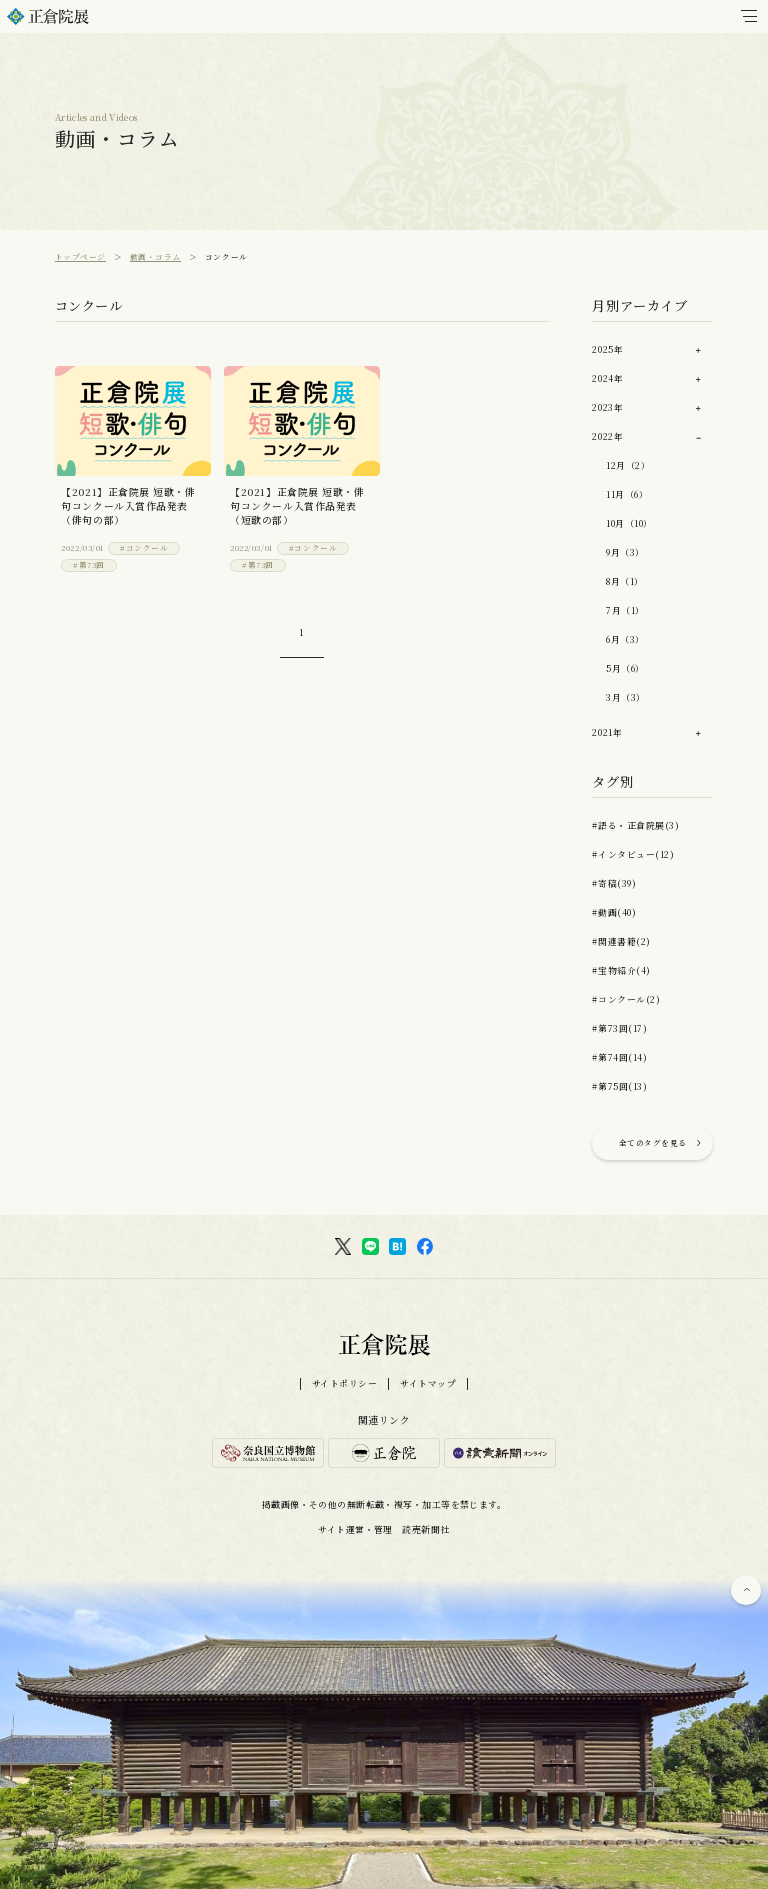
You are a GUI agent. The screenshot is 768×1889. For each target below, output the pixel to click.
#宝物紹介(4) (621, 970)
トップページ (80, 256)
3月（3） (626, 697)
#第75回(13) (619, 1086)
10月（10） (629, 523)
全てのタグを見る (653, 1142)
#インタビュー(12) (633, 854)
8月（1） (625, 581)
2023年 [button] (607, 407)
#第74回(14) (619, 1057)
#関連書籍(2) (621, 941)
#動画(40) (614, 912)
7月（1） (625, 610)
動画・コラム (155, 256)
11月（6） (627, 494)
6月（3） (625, 639)
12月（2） (628, 465)
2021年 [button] (607, 732)
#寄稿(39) (614, 883)
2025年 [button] (607, 349)
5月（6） (625, 668)
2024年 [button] (607, 378)
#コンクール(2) (626, 999)
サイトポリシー (345, 1384)
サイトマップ (428, 1384)
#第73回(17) (619, 1028)
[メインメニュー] (749, 16)
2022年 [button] (607, 436)
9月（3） (625, 552)
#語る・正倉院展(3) (635, 825)
